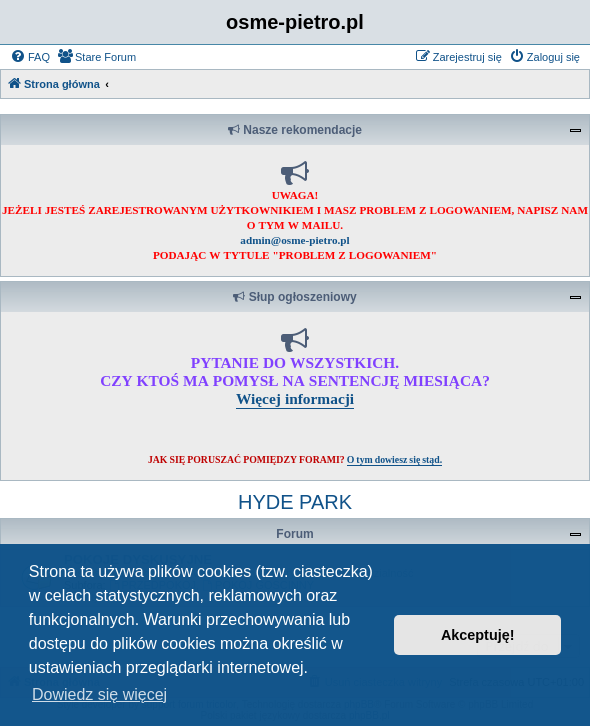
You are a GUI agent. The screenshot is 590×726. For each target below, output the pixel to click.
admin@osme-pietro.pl (294, 240)
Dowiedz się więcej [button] (99, 694)
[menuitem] (30, 57)
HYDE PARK (295, 502)
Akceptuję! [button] (478, 635)
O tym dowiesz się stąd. (394, 459)
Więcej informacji (295, 398)
